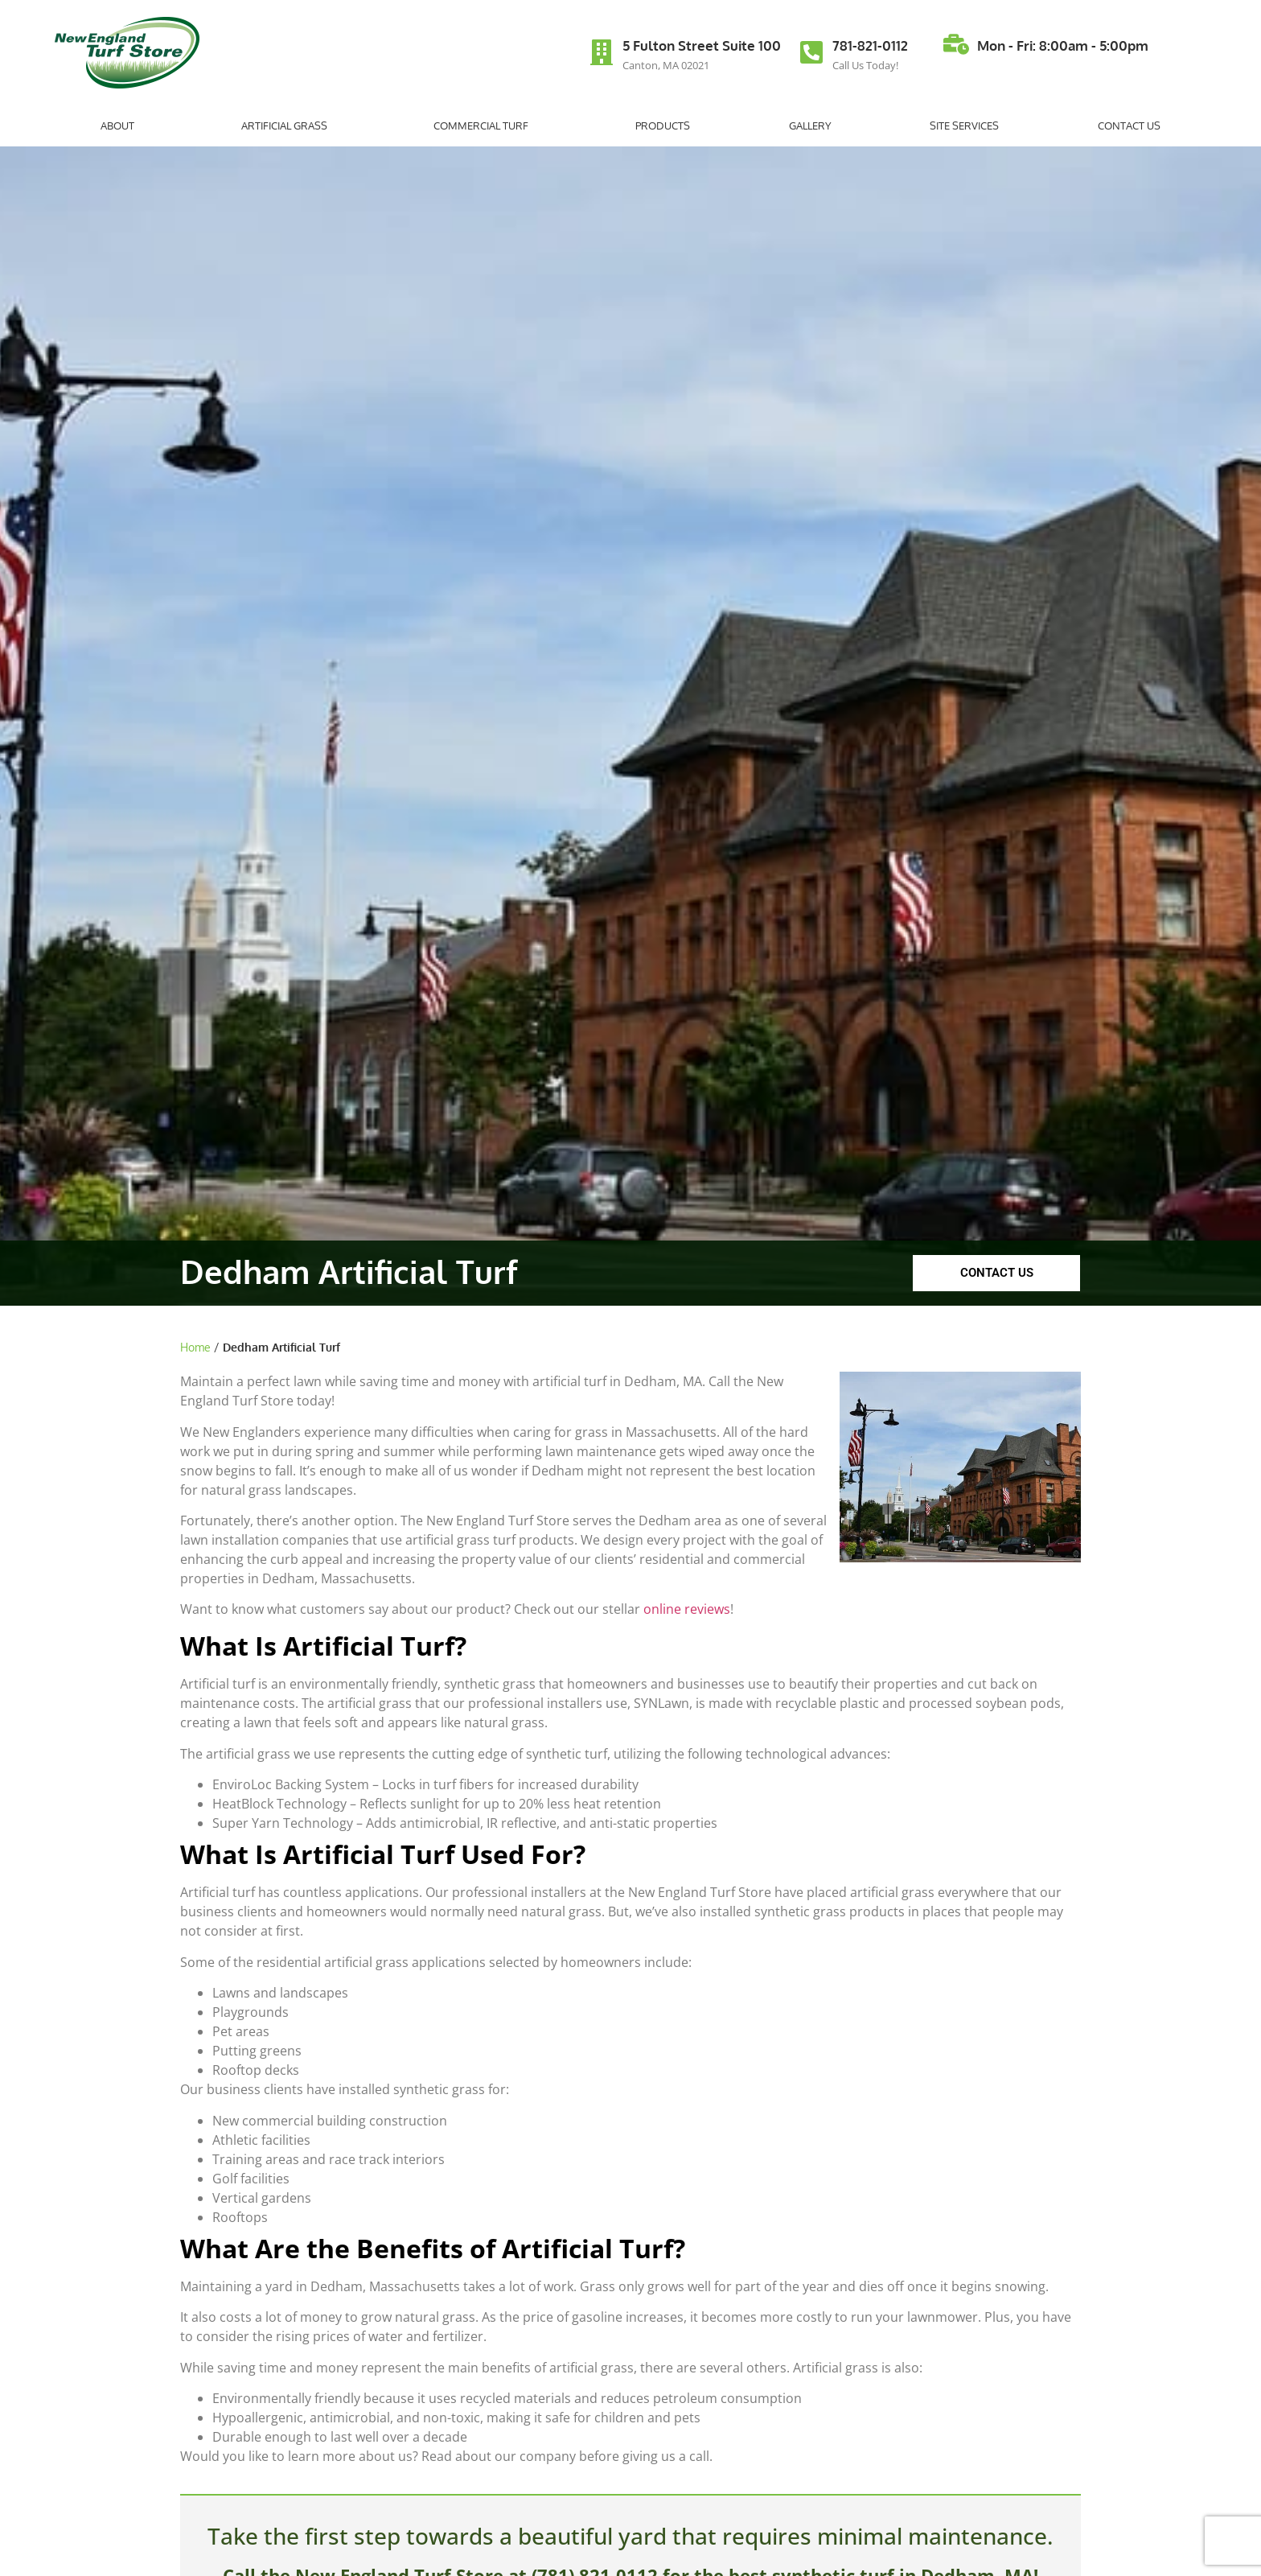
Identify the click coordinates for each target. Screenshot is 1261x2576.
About (121, 125)
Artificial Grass (288, 125)
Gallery (810, 125)
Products (662, 125)
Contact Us (1129, 125)
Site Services (964, 125)
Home (195, 1347)
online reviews (686, 1609)
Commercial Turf (484, 125)
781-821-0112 (870, 45)
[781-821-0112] (811, 52)
